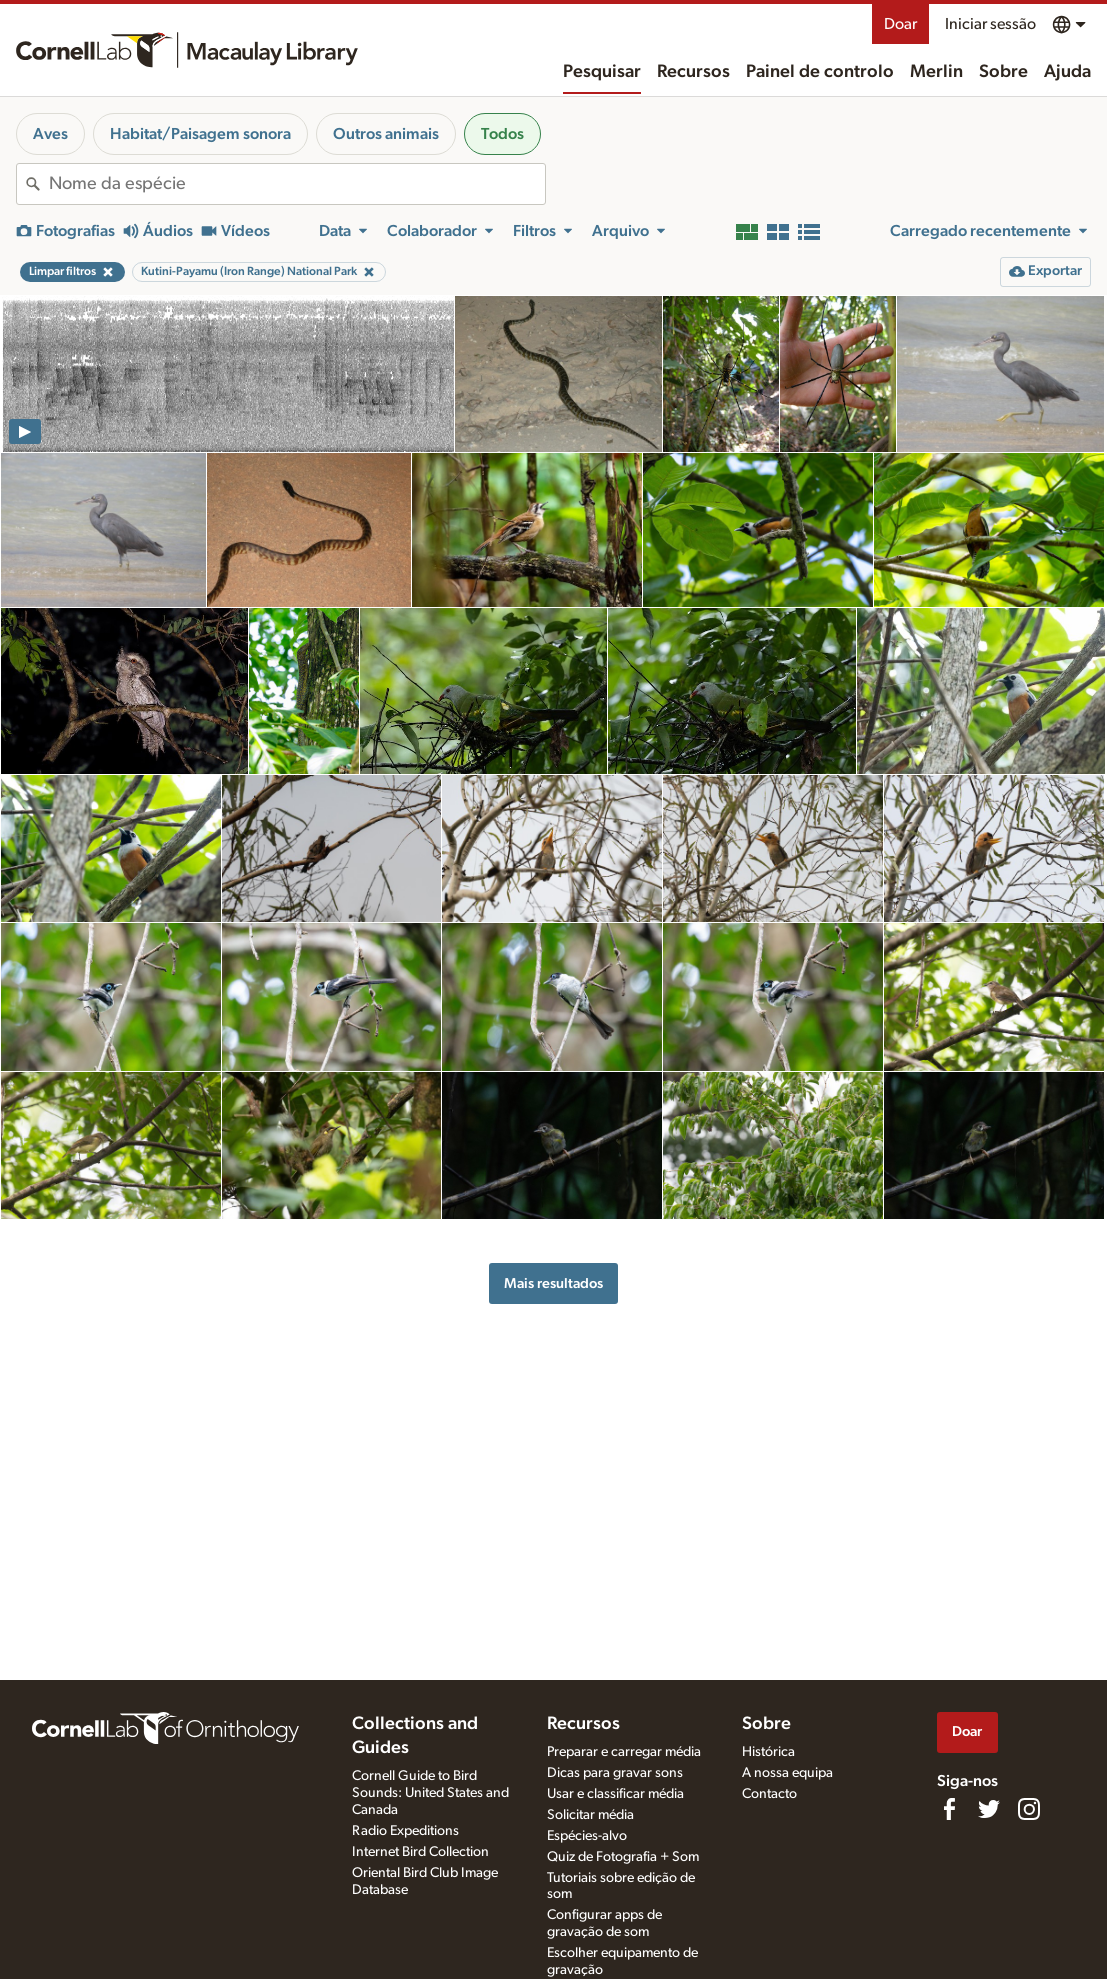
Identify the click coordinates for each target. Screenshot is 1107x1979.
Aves (50, 134)
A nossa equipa (787, 1773)
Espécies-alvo (587, 1836)
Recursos (693, 72)
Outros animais (386, 134)
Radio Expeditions (405, 1831)
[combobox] (297, 184)
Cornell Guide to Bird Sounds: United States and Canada (430, 1793)
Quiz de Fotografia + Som (623, 1857)
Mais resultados (553, 1283)
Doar (900, 24)
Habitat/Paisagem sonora (200, 134)
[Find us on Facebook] (949, 1809)
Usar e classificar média (615, 1794)
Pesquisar (602, 72)
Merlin (936, 72)
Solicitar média (590, 1815)
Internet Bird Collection (420, 1852)
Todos (502, 134)
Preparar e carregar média (624, 1752)
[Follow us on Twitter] (989, 1809)
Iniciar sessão (990, 24)
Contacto (769, 1794)
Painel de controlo (820, 72)
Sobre (1003, 72)
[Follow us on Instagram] (1029, 1809)
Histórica (768, 1752)
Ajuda (1067, 72)
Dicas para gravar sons (615, 1773)
